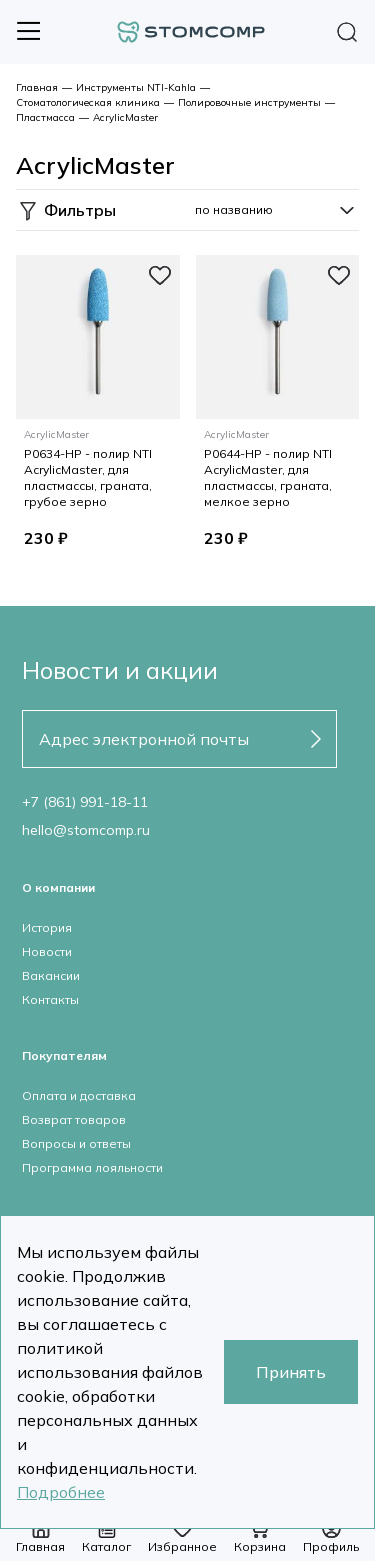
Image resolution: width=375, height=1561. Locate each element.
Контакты (50, 999)
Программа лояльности (92, 1167)
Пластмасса (45, 117)
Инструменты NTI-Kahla (136, 87)
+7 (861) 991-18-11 (85, 802)
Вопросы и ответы (76, 1143)
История (47, 927)
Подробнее (61, 1492)
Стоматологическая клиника (88, 102)
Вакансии (51, 975)
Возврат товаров (74, 1119)
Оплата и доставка (79, 1095)
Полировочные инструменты (249, 102)
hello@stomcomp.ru (86, 830)
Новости (47, 951)
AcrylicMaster (125, 117)
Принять (291, 1372)
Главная (37, 87)
